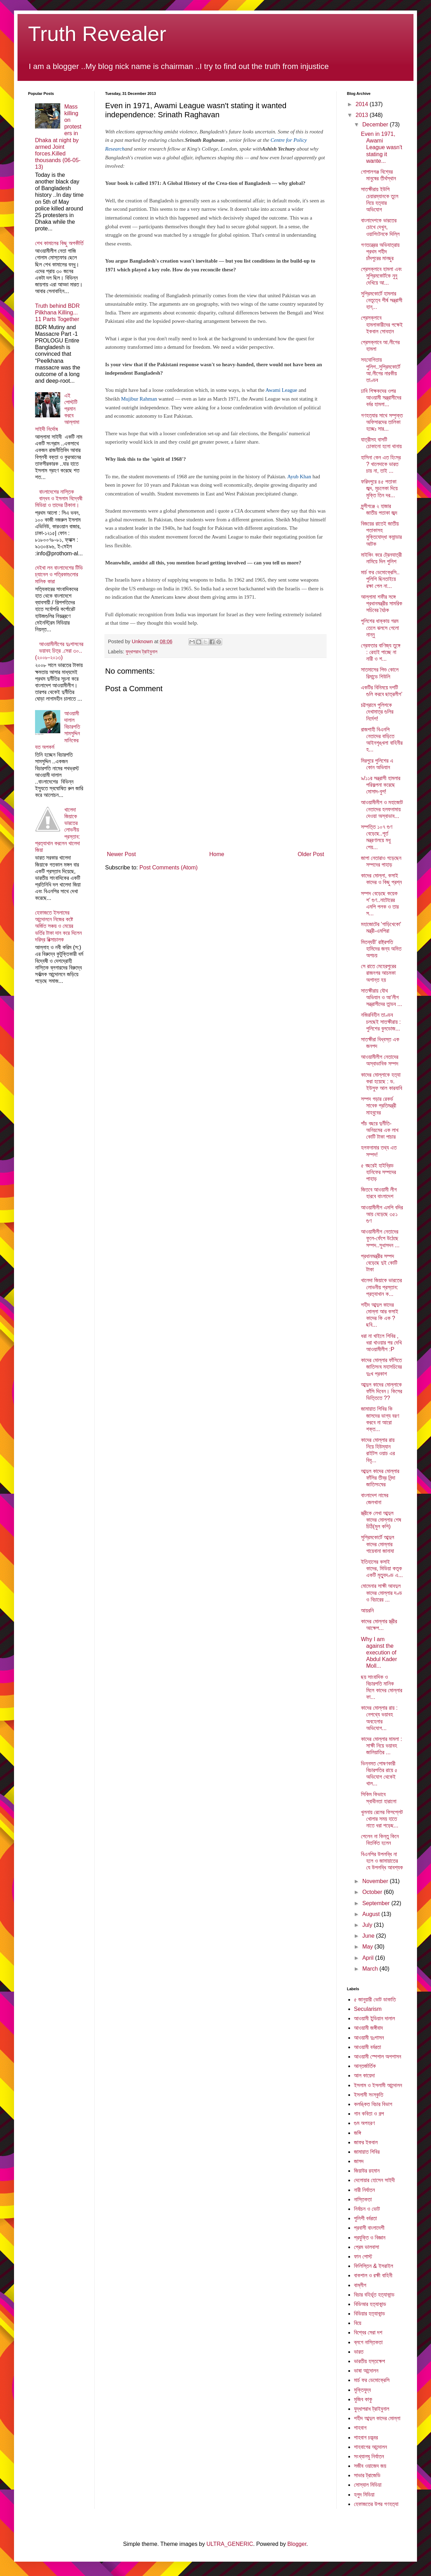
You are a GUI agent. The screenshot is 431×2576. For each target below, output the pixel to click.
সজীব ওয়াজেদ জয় (370, 2466)
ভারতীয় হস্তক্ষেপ (369, 2361)
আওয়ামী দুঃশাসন (369, 2038)
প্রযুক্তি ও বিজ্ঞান (369, 2238)
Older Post (310, 854)
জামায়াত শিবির (366, 2152)
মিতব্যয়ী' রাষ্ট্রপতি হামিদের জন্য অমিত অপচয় (381, 948)
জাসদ (359, 2161)
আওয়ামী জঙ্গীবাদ (368, 2028)
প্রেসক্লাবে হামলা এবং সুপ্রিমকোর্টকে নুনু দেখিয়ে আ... (381, 275)
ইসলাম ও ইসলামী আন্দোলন (378, 2085)
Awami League (281, 390)
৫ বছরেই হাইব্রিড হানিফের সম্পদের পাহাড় (378, 1172)
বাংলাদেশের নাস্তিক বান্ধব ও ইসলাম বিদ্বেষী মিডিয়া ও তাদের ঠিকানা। (58, 498)
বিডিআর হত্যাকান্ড (370, 2304)
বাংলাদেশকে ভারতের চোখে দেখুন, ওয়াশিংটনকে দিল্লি (380, 227)
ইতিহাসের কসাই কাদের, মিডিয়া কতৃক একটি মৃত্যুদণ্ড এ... (382, 1568)
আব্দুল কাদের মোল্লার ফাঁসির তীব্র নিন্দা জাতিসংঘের (380, 1477)
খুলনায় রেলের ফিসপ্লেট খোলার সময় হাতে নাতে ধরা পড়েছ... (382, 1818)
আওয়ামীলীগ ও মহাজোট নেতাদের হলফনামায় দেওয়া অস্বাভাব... (382, 809)
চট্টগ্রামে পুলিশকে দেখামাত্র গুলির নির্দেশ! (377, 711)
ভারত (358, 2352)
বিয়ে (357, 2323)
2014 (363, 104)
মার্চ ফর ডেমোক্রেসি (372, 2380)
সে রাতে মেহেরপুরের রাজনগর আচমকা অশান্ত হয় (378, 973)
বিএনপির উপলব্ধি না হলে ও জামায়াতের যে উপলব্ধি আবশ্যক (382, 1860)
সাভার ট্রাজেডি (367, 2475)
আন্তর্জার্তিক (365, 2066)
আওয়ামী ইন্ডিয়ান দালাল (374, 2018)
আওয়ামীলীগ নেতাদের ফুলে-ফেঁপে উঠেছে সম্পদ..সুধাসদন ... (380, 1238)
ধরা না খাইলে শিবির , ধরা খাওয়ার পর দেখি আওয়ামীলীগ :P (381, 1342)
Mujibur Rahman (139, 399)
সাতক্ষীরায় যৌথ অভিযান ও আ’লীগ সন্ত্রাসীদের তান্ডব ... (381, 997)
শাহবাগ (360, 2428)
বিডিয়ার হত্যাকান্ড (369, 2314)
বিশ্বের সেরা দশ (368, 2332)
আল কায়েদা (364, 2075)
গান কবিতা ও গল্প (369, 2114)
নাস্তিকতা (363, 2199)
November (376, 1881)
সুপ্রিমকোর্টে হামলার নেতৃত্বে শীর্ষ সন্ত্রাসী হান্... (381, 300)
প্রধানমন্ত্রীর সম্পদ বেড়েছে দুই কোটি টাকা (379, 1262)
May (368, 1947)
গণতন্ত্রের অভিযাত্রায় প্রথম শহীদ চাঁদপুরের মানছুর (380, 251)
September (376, 1903)
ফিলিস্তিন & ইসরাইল (373, 2266)
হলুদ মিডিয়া (364, 2495)
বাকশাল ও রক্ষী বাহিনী (373, 2275)
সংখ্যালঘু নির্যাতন (369, 2456)
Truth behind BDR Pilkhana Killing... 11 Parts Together (57, 312)
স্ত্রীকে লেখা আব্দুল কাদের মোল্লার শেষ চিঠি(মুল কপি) (381, 1519)
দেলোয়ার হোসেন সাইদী (374, 2180)
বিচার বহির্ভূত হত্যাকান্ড (374, 2295)
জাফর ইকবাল (366, 2142)
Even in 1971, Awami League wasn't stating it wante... (381, 147)
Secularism (368, 2009)
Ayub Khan (299, 476)
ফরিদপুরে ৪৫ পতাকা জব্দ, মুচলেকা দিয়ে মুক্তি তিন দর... (379, 488)
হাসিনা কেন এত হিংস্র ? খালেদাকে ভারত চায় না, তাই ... (381, 464)
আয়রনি (367, 1610)
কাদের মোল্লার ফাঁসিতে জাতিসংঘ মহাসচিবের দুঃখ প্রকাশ (381, 1366)
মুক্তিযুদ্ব (362, 2390)
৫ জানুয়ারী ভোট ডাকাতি (375, 1999)
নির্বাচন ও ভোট (367, 2209)
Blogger (296, 2544)
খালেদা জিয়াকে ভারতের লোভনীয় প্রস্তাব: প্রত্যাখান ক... (381, 1287)
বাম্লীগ (360, 2285)
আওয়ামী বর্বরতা (367, 2047)
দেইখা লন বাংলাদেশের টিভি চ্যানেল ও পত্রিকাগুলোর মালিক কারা (59, 574)
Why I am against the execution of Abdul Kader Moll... (379, 1652)
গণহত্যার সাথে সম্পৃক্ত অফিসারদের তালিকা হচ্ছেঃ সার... (382, 422)
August (371, 1914)
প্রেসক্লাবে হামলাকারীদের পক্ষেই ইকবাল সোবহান (382, 324)
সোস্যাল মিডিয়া (368, 2485)
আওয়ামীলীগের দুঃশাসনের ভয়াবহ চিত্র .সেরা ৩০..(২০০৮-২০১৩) (59, 650)
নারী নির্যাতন (364, 2190)
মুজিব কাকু (363, 2399)
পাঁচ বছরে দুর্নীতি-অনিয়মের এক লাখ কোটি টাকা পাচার (379, 1130)
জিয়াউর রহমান (366, 2171)
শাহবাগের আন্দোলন (370, 2447)
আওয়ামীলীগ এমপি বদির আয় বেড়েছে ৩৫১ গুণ (382, 1214)
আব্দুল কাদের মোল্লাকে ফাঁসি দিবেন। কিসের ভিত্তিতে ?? (381, 1391)
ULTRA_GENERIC (229, 2544)
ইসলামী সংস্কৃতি (368, 2095)
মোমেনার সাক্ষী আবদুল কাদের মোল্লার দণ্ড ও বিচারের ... (381, 1592)
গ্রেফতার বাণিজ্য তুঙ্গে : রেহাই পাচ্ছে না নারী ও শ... (380, 652)
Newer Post (121, 854)
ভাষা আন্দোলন (366, 2371)
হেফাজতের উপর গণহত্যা (376, 2504)
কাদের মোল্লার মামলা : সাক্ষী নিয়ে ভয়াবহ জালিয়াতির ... (381, 1745)
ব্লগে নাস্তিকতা (368, 2342)
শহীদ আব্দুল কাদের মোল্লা (377, 2418)
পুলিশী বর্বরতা (365, 2218)
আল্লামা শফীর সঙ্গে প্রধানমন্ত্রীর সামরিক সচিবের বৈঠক (381, 603)
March (370, 1969)
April (368, 1958)
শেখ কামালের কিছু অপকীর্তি (59, 243)
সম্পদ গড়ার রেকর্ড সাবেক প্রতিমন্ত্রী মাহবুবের (378, 1105)
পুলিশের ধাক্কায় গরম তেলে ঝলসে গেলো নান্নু (380, 627)
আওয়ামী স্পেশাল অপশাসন (377, 2057)
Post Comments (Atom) (168, 867)
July (368, 1925)
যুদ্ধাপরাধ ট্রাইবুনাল (141, 651)
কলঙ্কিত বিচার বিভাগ (373, 2104)
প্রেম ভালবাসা (366, 2247)
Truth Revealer (97, 34)
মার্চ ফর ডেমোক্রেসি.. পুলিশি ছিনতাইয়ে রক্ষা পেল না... (380, 579)
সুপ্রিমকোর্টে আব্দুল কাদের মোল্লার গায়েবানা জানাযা (377, 1544)
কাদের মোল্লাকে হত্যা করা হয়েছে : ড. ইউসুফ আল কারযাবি (381, 1081)
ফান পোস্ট (363, 2256)
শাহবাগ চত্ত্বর (366, 2437)
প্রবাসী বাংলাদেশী (369, 2228)
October (373, 1892)
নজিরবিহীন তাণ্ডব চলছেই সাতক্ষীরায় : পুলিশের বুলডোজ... (381, 1021)
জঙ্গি (357, 2133)
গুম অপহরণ (364, 2123)
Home (216, 854)
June (369, 1936)
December (376, 124)
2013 (363, 115)
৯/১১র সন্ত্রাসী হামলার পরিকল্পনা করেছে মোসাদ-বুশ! (380, 784)
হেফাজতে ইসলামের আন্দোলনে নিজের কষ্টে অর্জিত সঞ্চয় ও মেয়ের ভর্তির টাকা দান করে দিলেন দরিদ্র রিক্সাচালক (58, 926)
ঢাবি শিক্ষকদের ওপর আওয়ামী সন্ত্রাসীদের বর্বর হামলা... (381, 397)
